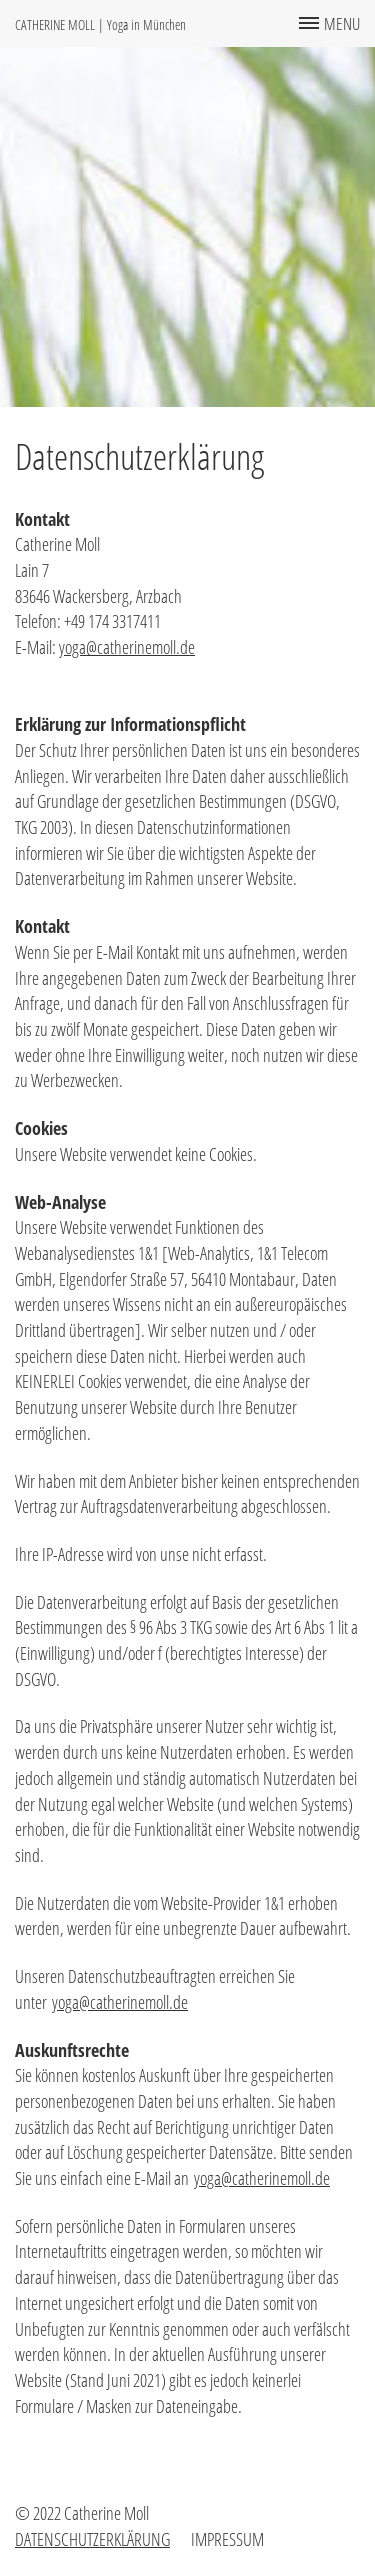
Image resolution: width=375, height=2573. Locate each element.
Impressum (227, 2539)
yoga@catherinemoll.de (127, 647)
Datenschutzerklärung (92, 2539)
